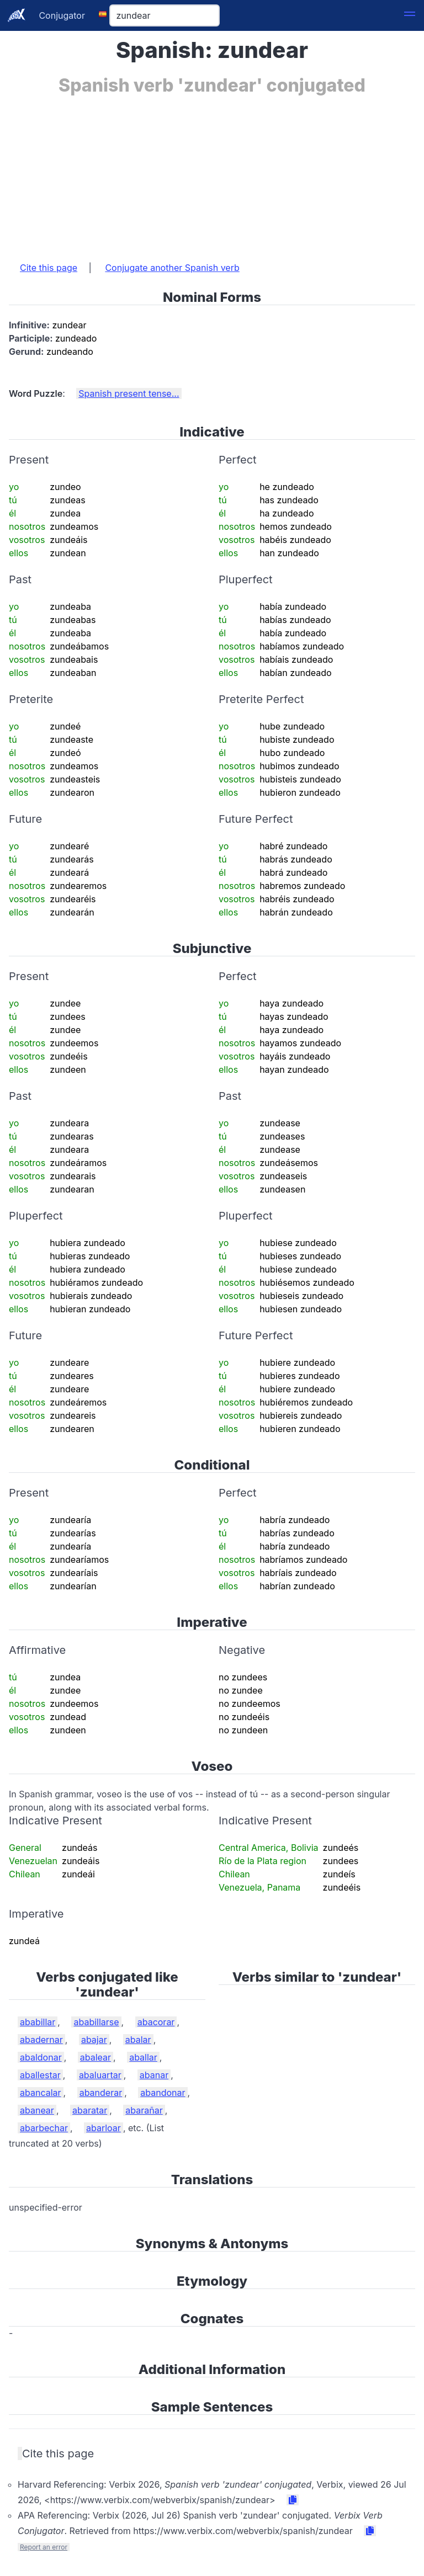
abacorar (156, 2021)
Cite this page (48, 267)
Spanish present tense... (128, 393)
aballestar (40, 2074)
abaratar (89, 2110)
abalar (138, 2039)
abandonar (162, 2092)
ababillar (37, 2021)
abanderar (101, 2092)
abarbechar (44, 2127)
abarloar (103, 2127)
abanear (37, 2110)
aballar (143, 2057)
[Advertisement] (212, 172)
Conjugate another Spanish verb (172, 267)
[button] (410, 15)
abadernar (41, 2039)
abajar (94, 2039)
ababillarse (96, 2021)
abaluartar (100, 2074)
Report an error (43, 2547)
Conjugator (62, 15)
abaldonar (41, 2057)
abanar (154, 2074)
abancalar (40, 2092)
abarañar (143, 2110)
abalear (95, 2057)
